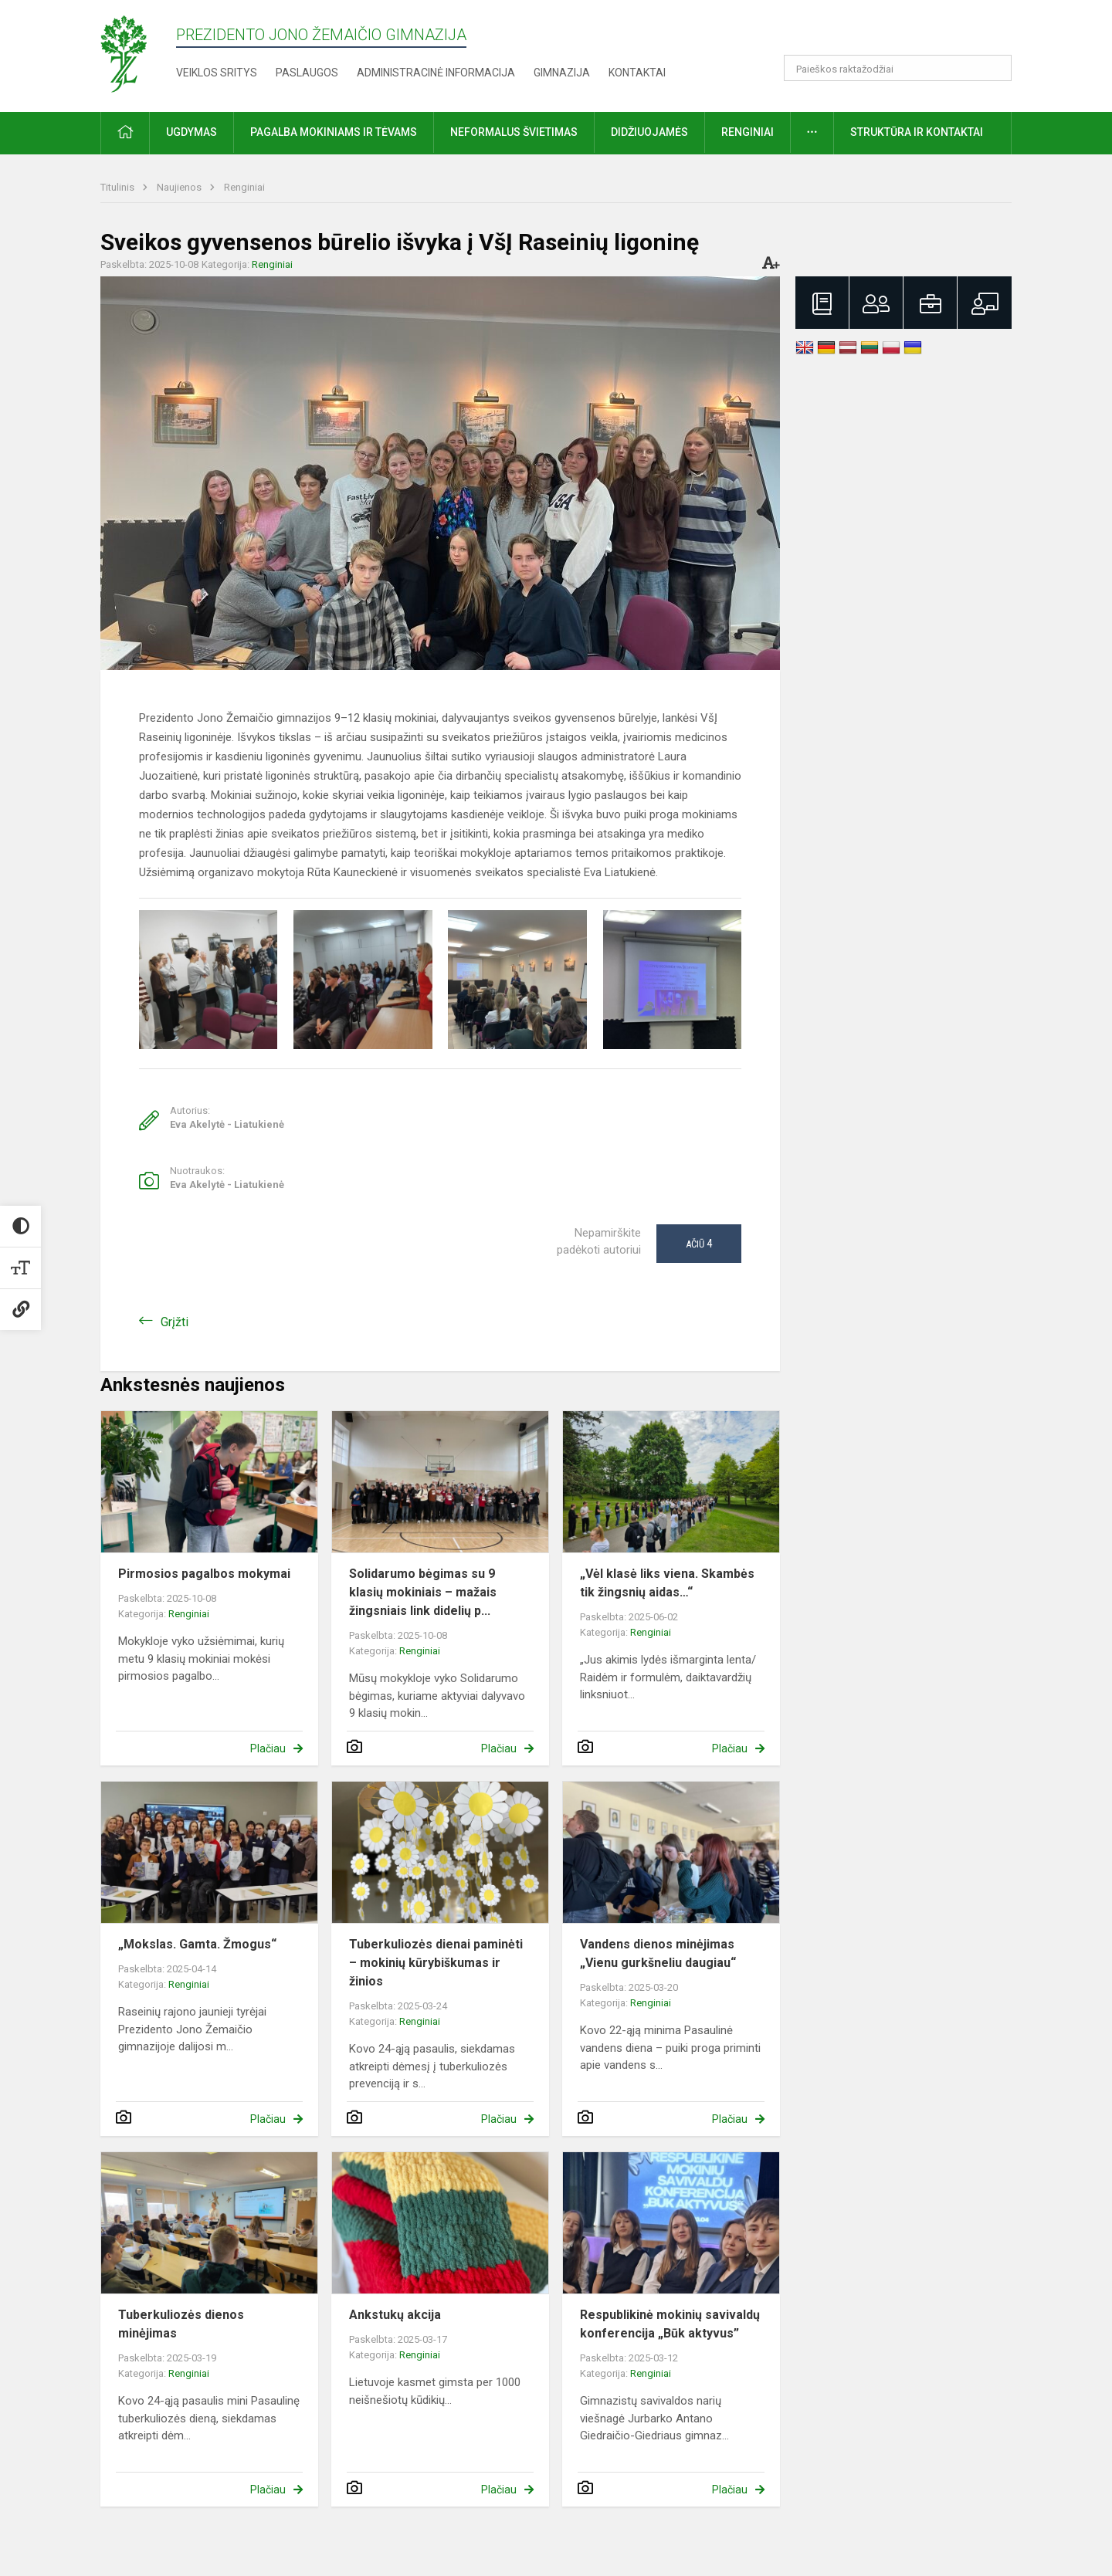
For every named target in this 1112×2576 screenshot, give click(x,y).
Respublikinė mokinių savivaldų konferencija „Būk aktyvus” (670, 2324)
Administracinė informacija (436, 72)
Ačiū (699, 1243)
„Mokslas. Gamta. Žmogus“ (197, 1944)
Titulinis (118, 187)
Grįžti (174, 1322)
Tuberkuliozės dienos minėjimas (181, 2324)
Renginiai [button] (747, 132)
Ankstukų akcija (395, 2314)
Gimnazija (562, 72)
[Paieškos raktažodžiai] (898, 68)
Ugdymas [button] (191, 132)
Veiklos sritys (216, 72)
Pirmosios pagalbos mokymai (204, 1573)
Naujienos (180, 187)
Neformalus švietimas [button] (514, 132)
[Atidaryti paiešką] (994, 68)
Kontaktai (637, 72)
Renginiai (244, 187)
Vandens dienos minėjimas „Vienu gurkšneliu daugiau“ (658, 1953)
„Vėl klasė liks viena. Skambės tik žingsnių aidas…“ (667, 1582)
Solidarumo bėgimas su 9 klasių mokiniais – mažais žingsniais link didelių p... (423, 1592)
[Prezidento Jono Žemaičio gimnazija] (137, 53)
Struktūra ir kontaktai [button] (916, 132)
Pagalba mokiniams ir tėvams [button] (333, 132)
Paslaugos (307, 72)
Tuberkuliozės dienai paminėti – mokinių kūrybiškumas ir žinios (436, 1963)
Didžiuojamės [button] (649, 132)
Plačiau (268, 1748)
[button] (906, 32)
